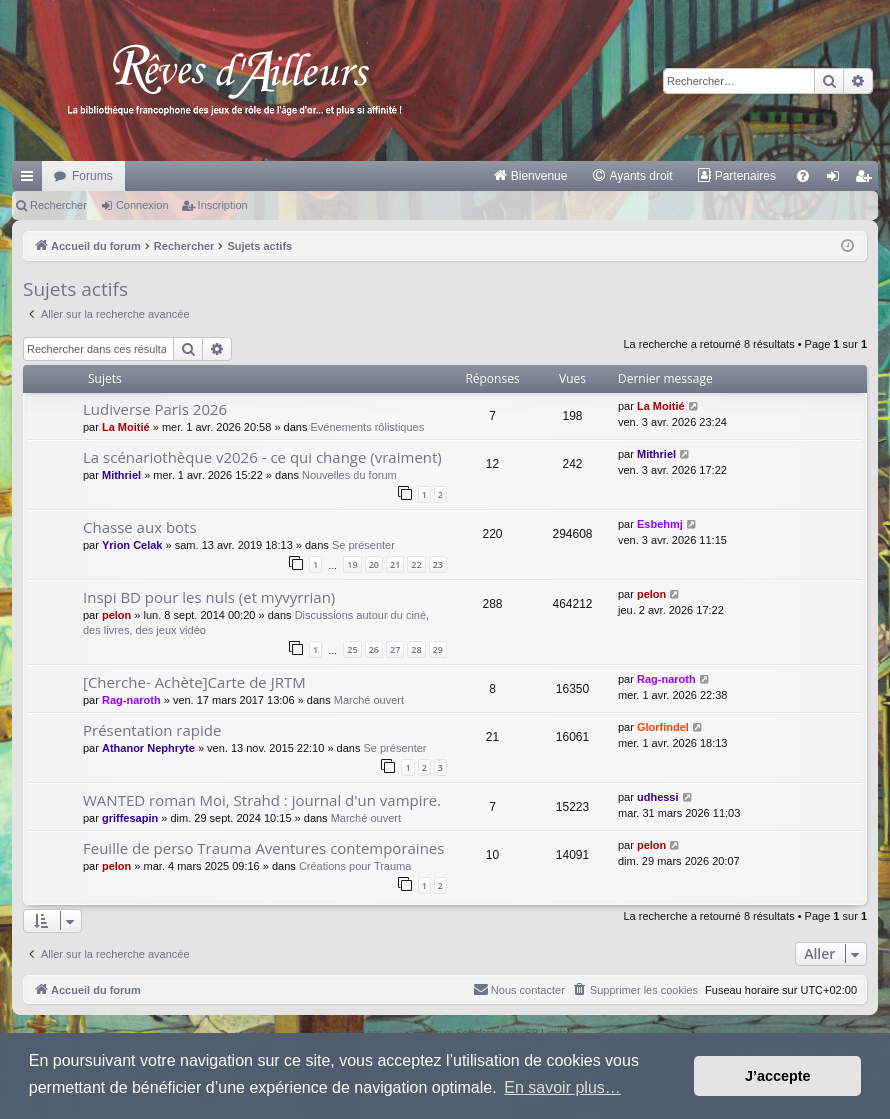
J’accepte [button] (778, 1076)
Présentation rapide (152, 730)
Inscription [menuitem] (867, 180)
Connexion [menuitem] (837, 180)
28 (416, 649)
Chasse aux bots (140, 527)
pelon (116, 615)
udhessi (658, 797)
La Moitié (126, 427)
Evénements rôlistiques (367, 427)
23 (438, 564)
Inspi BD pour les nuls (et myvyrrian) (209, 597)
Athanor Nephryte (148, 748)
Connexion (142, 205)
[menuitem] (530, 176)
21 (395, 564)
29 (438, 649)
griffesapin (130, 818)
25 (352, 649)
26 (374, 649)
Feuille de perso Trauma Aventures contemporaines (263, 848)
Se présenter (363, 545)
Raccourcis (31, 180)
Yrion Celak (132, 545)
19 (352, 564)
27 (395, 649)
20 (374, 564)
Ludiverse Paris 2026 (155, 409)
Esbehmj (660, 524)
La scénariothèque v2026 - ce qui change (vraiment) (262, 457)
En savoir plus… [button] (562, 1087)
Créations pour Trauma (355, 866)
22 (416, 564)
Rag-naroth (131, 700)
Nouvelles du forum (349, 475)
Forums (92, 176)
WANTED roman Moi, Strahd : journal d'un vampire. (262, 800)
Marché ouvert (369, 700)
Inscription (223, 205)
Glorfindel (663, 727)
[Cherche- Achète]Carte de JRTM (194, 682)
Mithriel (121, 475)
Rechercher (58, 205)
